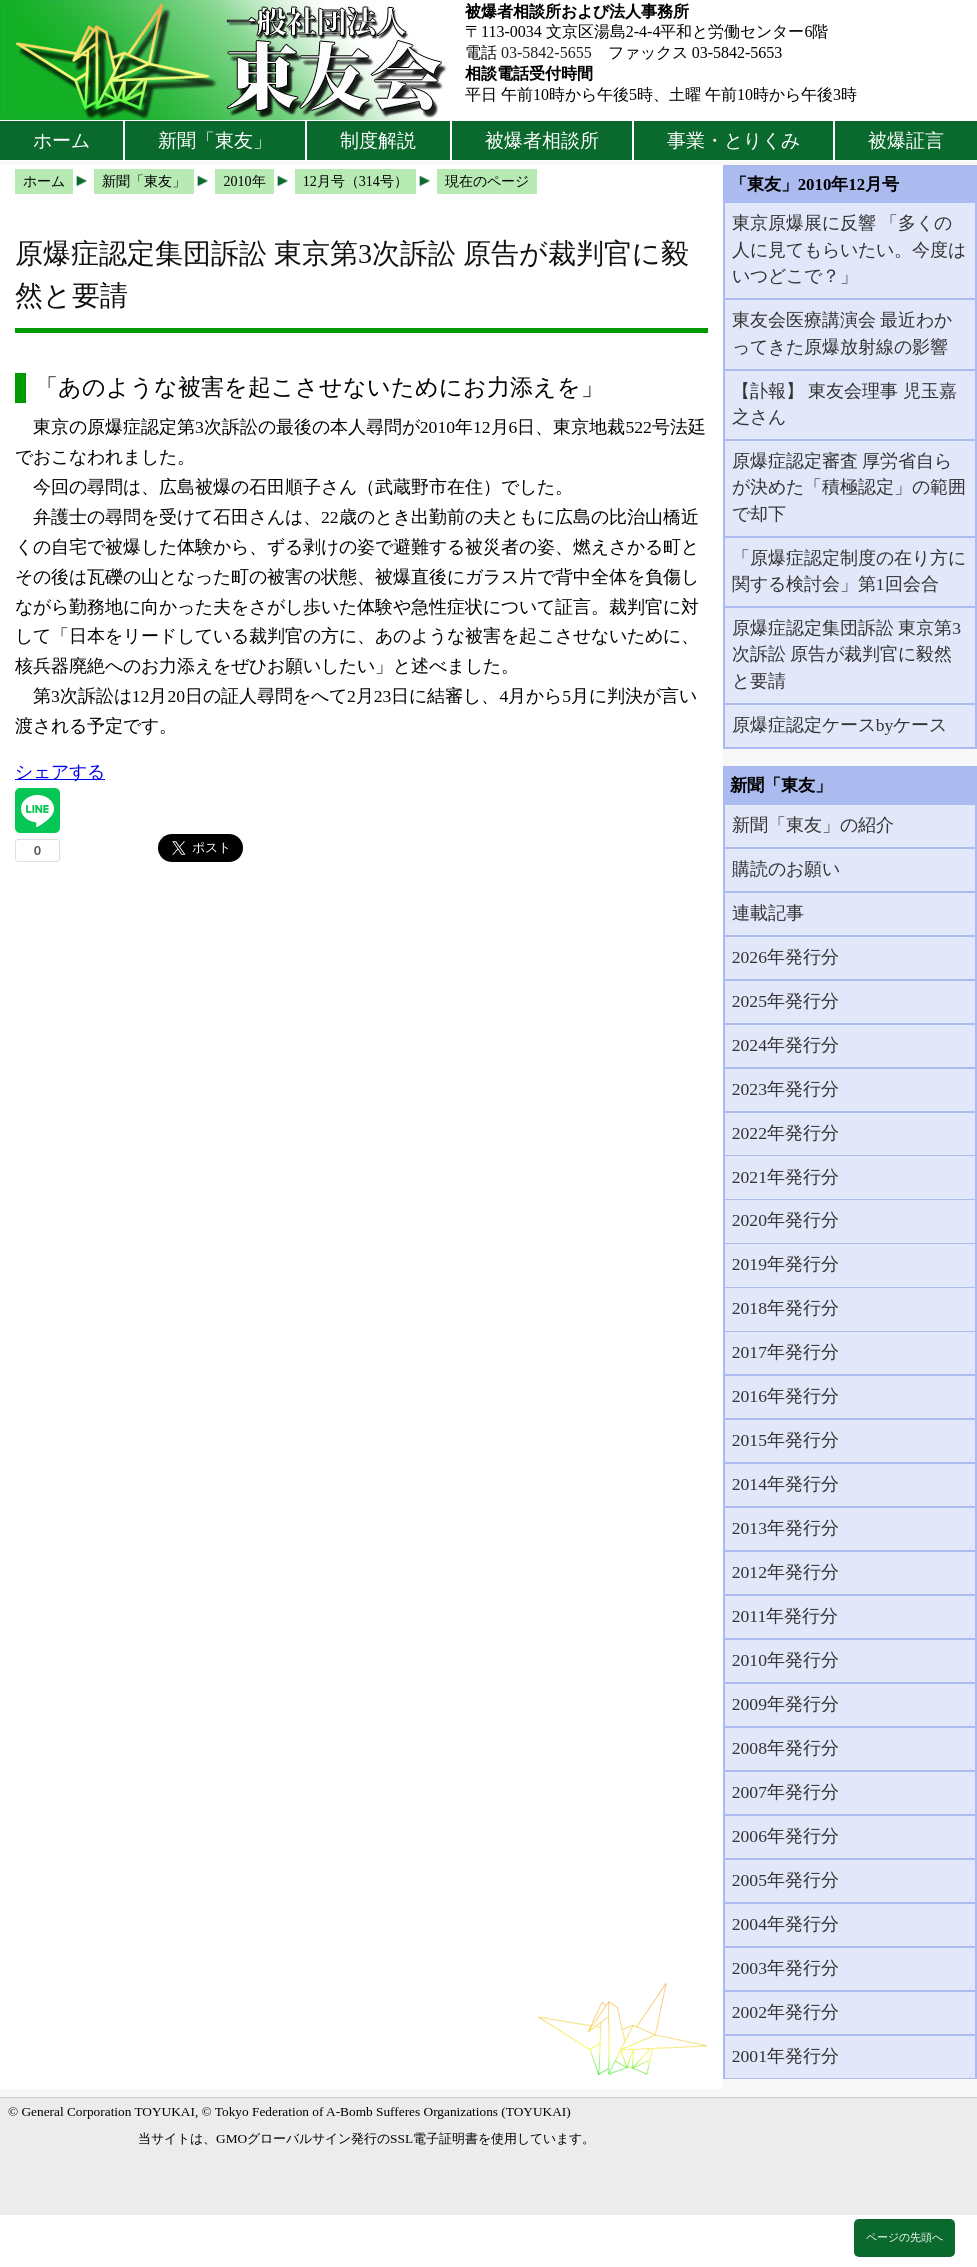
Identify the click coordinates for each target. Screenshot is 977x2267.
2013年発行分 (785, 1528)
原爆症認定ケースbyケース (840, 725)
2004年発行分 (785, 1924)
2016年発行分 (785, 1396)
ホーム (61, 140)
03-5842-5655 (546, 52)
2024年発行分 (785, 1045)
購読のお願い (786, 869)
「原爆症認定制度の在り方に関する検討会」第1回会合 (849, 571)
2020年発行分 (785, 1220)
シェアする (60, 772)
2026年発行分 (785, 957)
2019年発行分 (785, 1264)
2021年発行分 (785, 1177)
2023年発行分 (785, 1089)
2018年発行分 (785, 1308)
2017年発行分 (785, 1352)
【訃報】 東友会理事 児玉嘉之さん (844, 404)
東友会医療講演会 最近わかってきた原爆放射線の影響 (842, 333)
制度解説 (378, 140)
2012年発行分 (785, 1572)
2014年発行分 (785, 1484)
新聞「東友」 (215, 140)
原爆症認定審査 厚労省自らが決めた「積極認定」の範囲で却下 (849, 487)
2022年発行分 (785, 1133)
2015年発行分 (785, 1440)
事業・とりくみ (733, 140)
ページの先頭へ (904, 2237)
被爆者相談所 (542, 140)
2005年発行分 (785, 1880)
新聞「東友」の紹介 (813, 825)
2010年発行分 (785, 1660)
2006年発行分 (785, 1836)
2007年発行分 (785, 1792)
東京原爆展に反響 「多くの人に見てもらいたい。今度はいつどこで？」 (849, 249)
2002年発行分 (785, 2012)
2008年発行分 (785, 1748)
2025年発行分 (785, 1001)
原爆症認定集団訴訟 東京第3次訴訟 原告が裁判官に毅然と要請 (846, 654)
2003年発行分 (785, 1968)
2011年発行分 (785, 1616)
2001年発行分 (785, 2056)
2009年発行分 (785, 1704)
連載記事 (768, 913)
